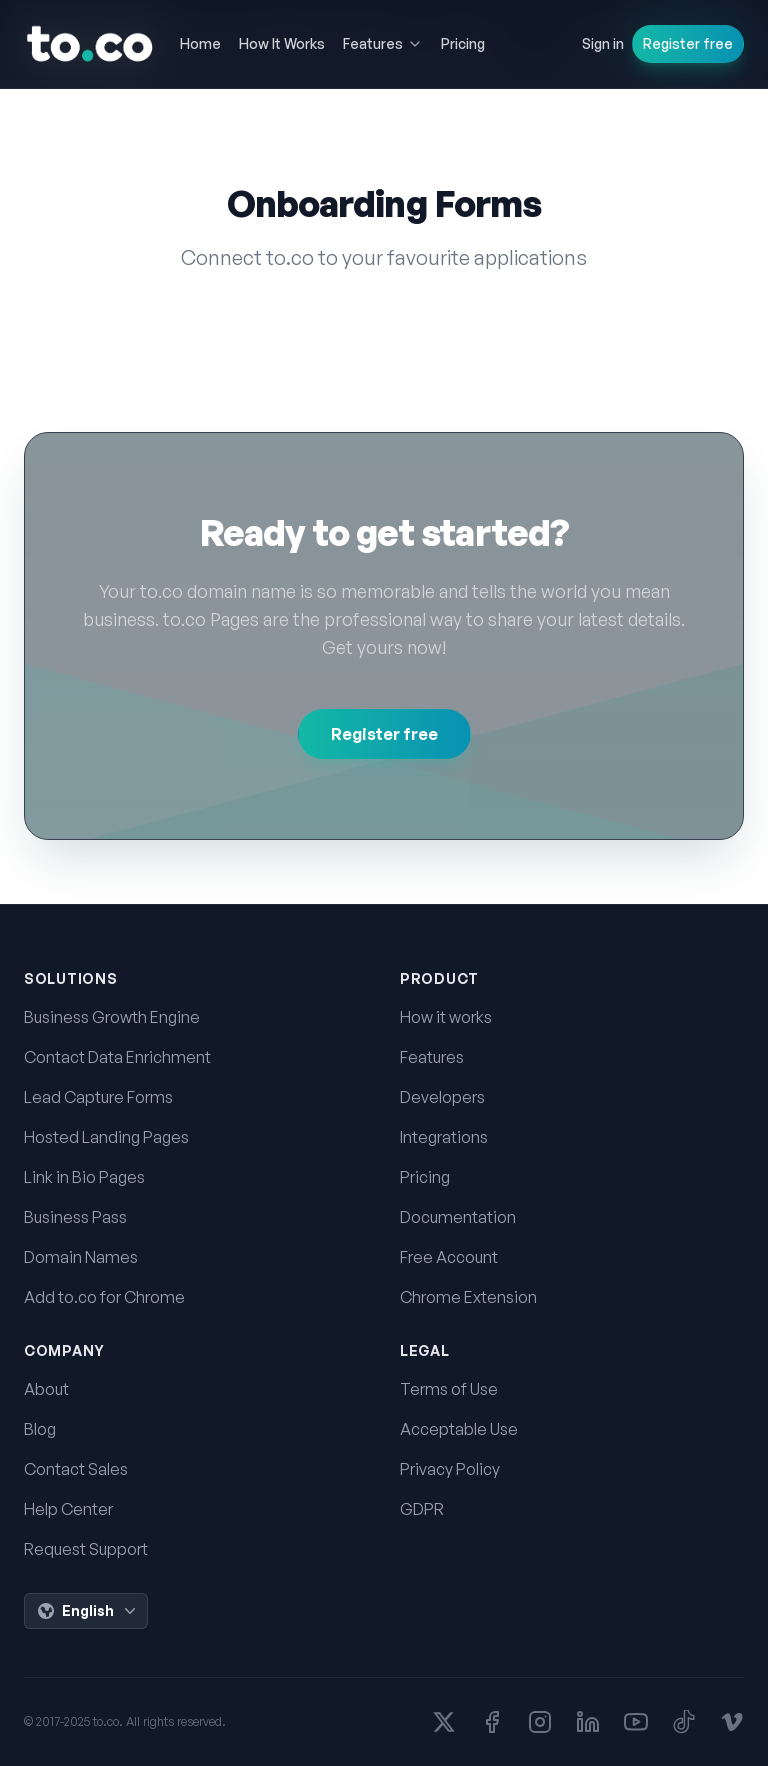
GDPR (422, 1509)
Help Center (68, 1509)
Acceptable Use (459, 1429)
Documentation (458, 1217)
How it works (446, 1017)
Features (432, 1057)
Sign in (603, 43)
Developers (442, 1097)
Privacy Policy (450, 1469)
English (88, 1611)
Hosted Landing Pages (106, 1137)
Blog (40, 1429)
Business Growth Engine (112, 1017)
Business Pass (75, 1217)
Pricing (425, 1177)
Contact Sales (76, 1469)
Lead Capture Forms (98, 1097)
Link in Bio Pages (84, 1177)
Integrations (444, 1137)
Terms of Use (449, 1389)
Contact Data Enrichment (117, 1057)
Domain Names (81, 1257)
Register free (688, 43)
